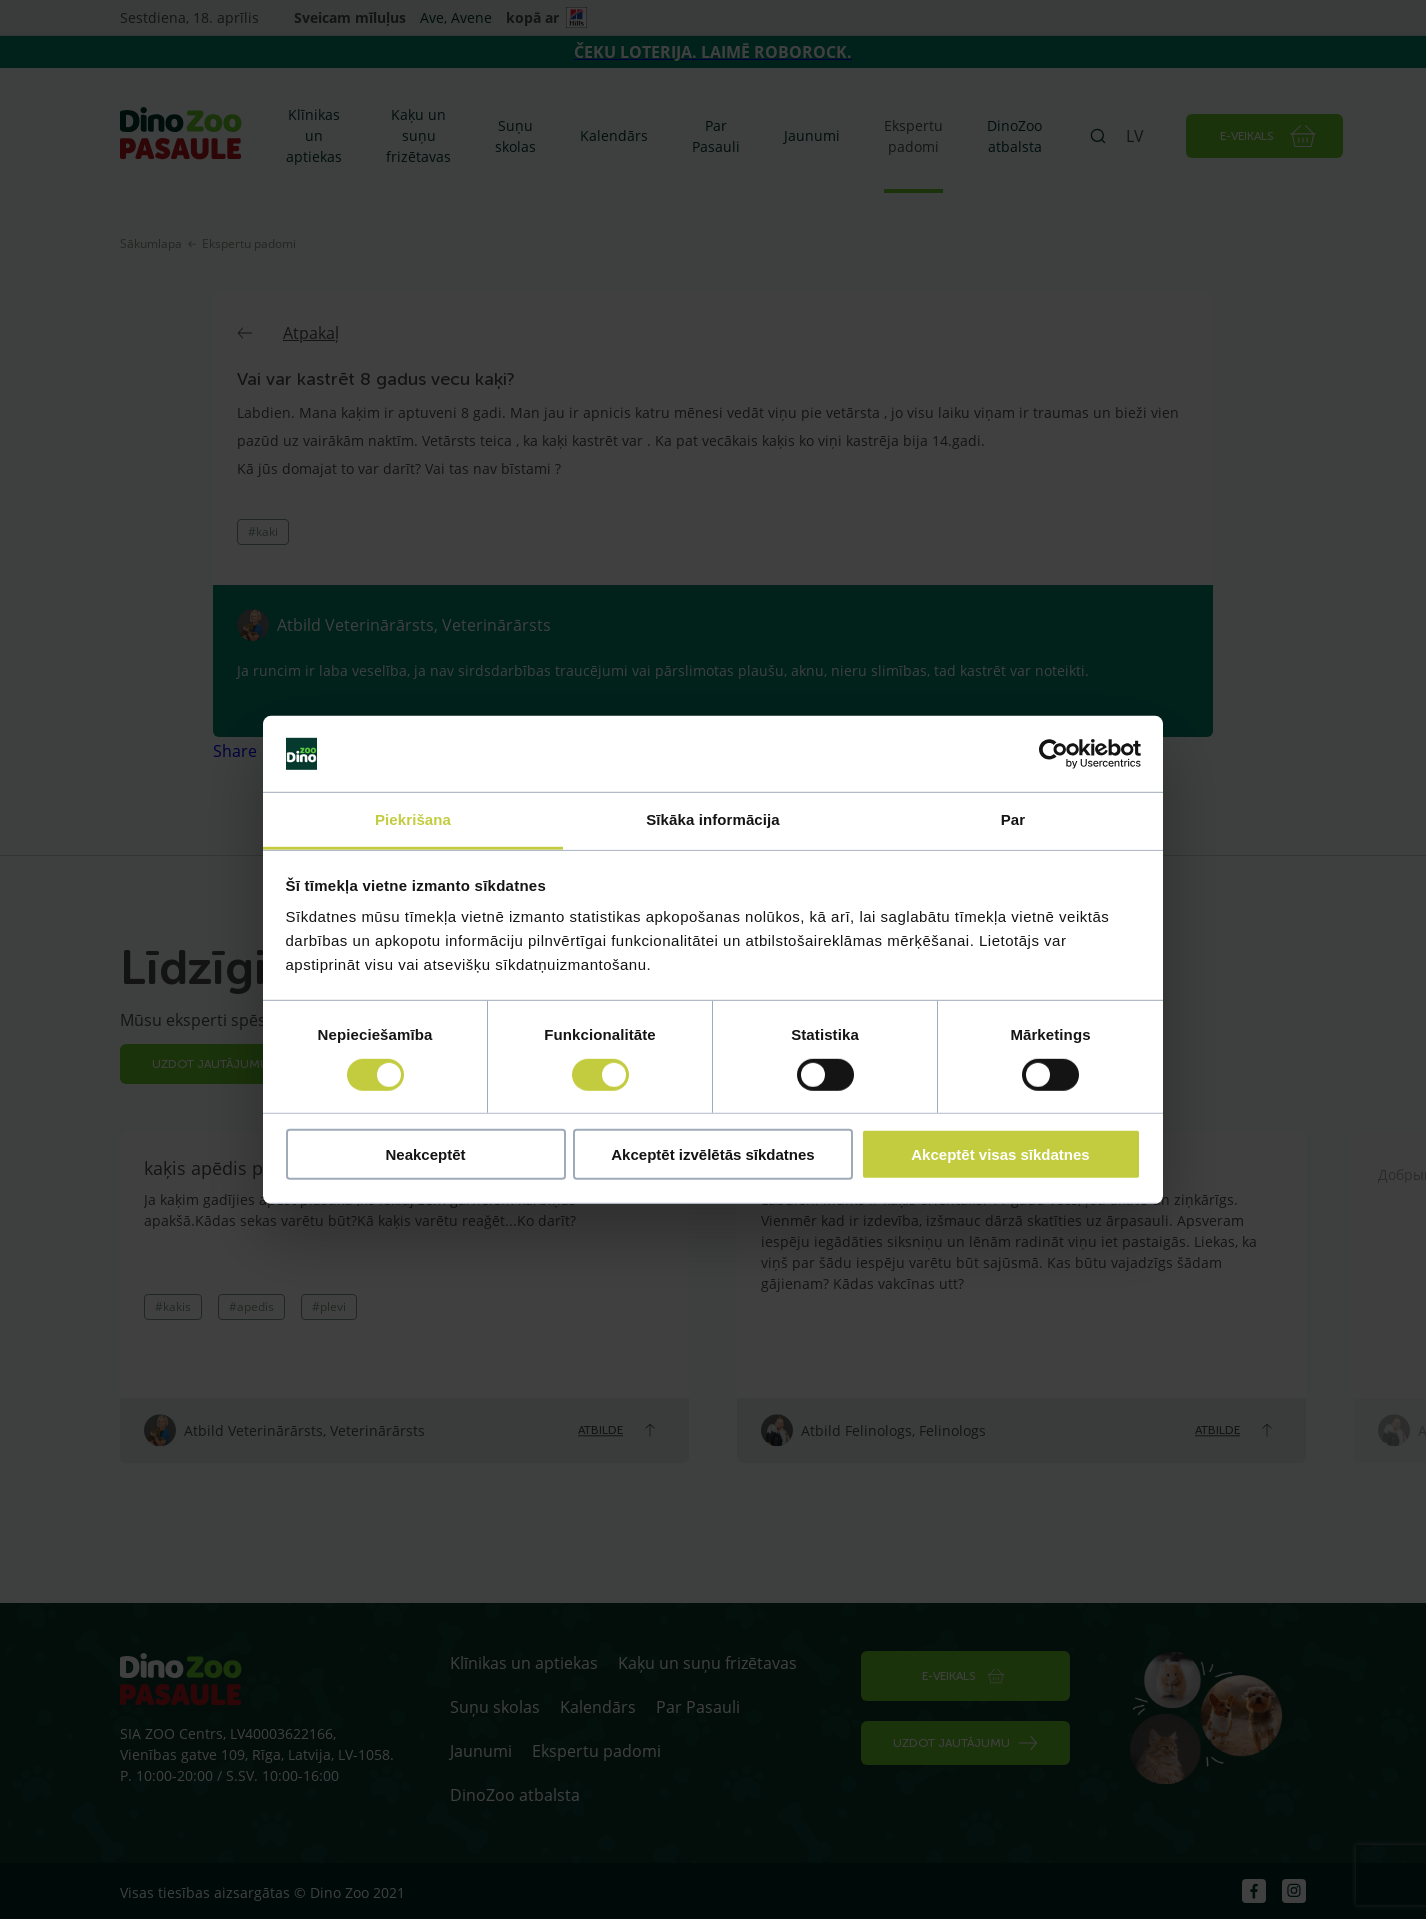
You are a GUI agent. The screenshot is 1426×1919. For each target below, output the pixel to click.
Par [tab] (1013, 819)
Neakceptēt (425, 1154)
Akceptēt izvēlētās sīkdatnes (712, 1154)
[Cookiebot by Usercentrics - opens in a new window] (1053, 754)
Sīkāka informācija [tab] (713, 819)
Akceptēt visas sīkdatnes (1000, 1154)
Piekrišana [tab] (413, 819)
